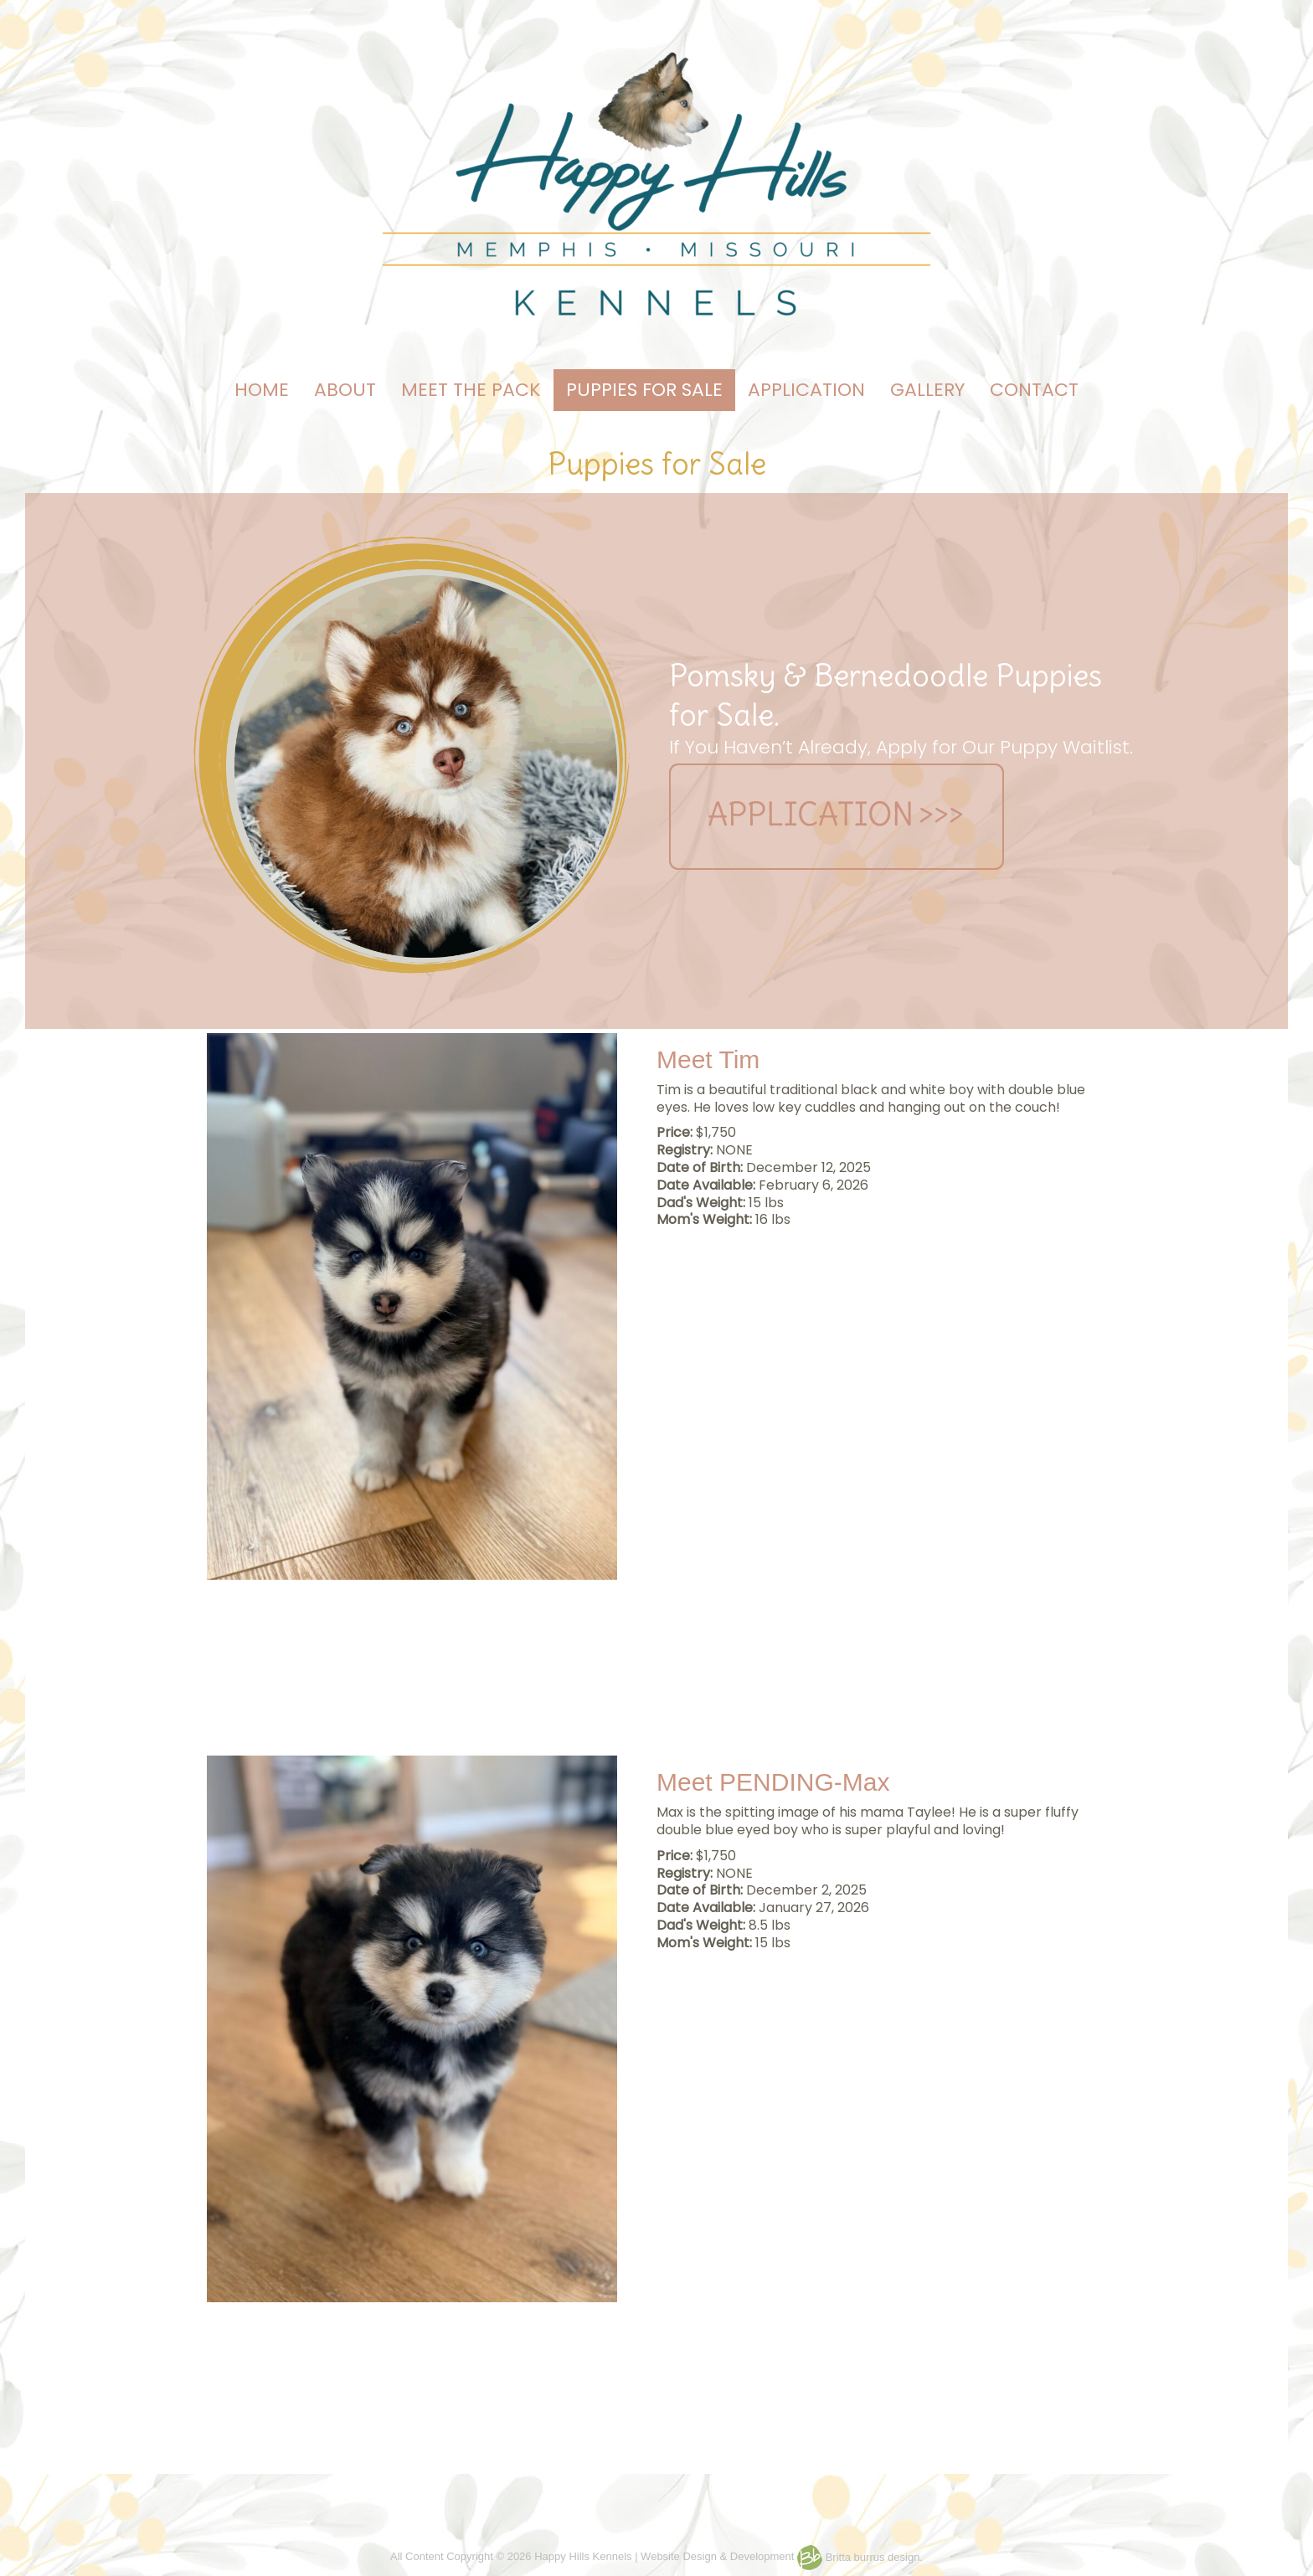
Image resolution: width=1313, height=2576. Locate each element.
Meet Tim (707, 1059)
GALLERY (927, 390)
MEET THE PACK (471, 390)
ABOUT (345, 390)
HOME (261, 390)
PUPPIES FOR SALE (644, 390)
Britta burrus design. (860, 2557)
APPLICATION (806, 390)
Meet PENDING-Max (772, 1782)
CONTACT (1034, 390)
